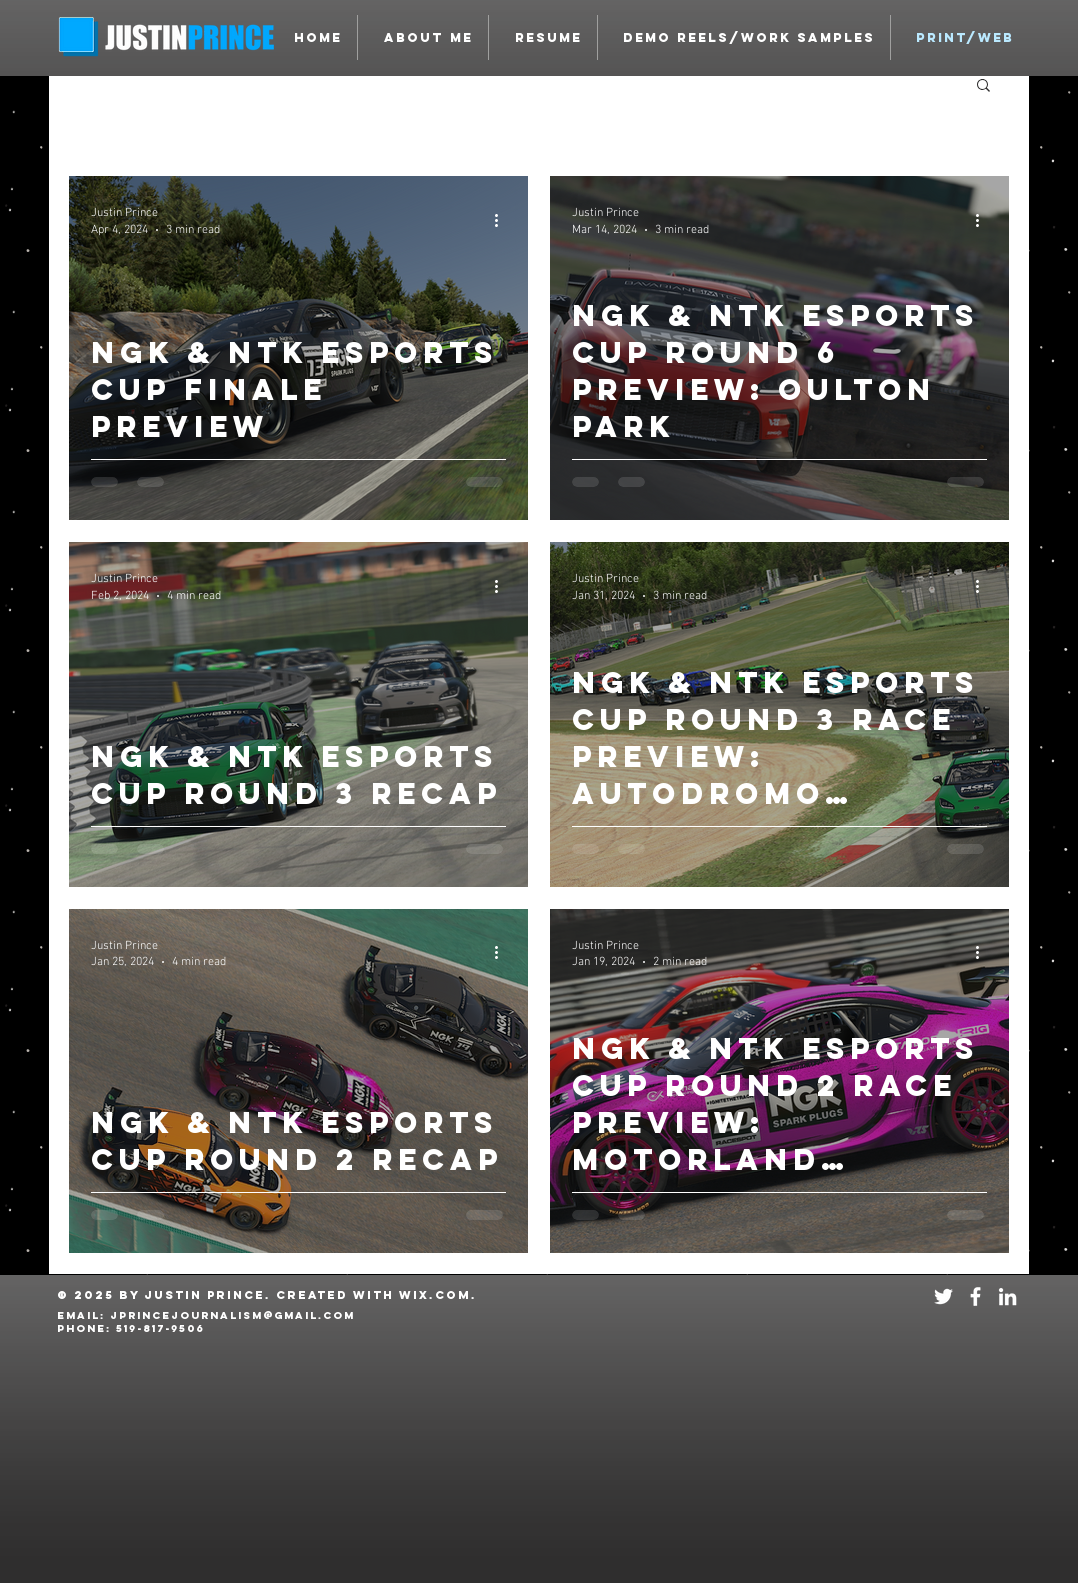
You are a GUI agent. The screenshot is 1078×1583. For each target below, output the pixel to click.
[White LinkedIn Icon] (1007, 1296)
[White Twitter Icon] (943, 1296)
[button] (744, 37)
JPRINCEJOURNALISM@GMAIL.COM (232, 1315)
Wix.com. (438, 1295)
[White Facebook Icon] (975, 1296)
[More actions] (503, 220)
